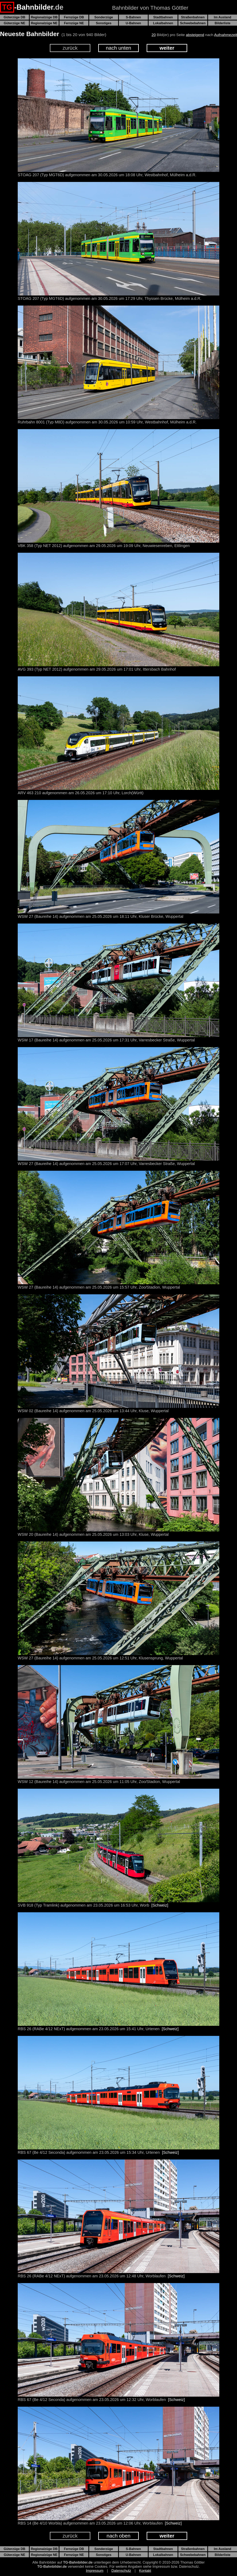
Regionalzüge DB (44, 17)
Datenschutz (121, 2571)
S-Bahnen (133, 17)
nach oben (118, 2536)
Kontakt (145, 2571)
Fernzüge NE (74, 23)
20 (154, 35)
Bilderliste (223, 23)
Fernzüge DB (74, 17)
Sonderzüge (103, 17)
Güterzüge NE (14, 23)
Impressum (94, 2571)
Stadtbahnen (163, 17)
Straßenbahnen (193, 17)
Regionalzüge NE (44, 23)
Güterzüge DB (14, 17)
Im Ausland (222, 17)
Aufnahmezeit (225, 35)
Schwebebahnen (193, 23)
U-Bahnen (133, 23)
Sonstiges (103, 23)
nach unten (118, 48)
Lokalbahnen (163, 23)
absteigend (195, 35)
